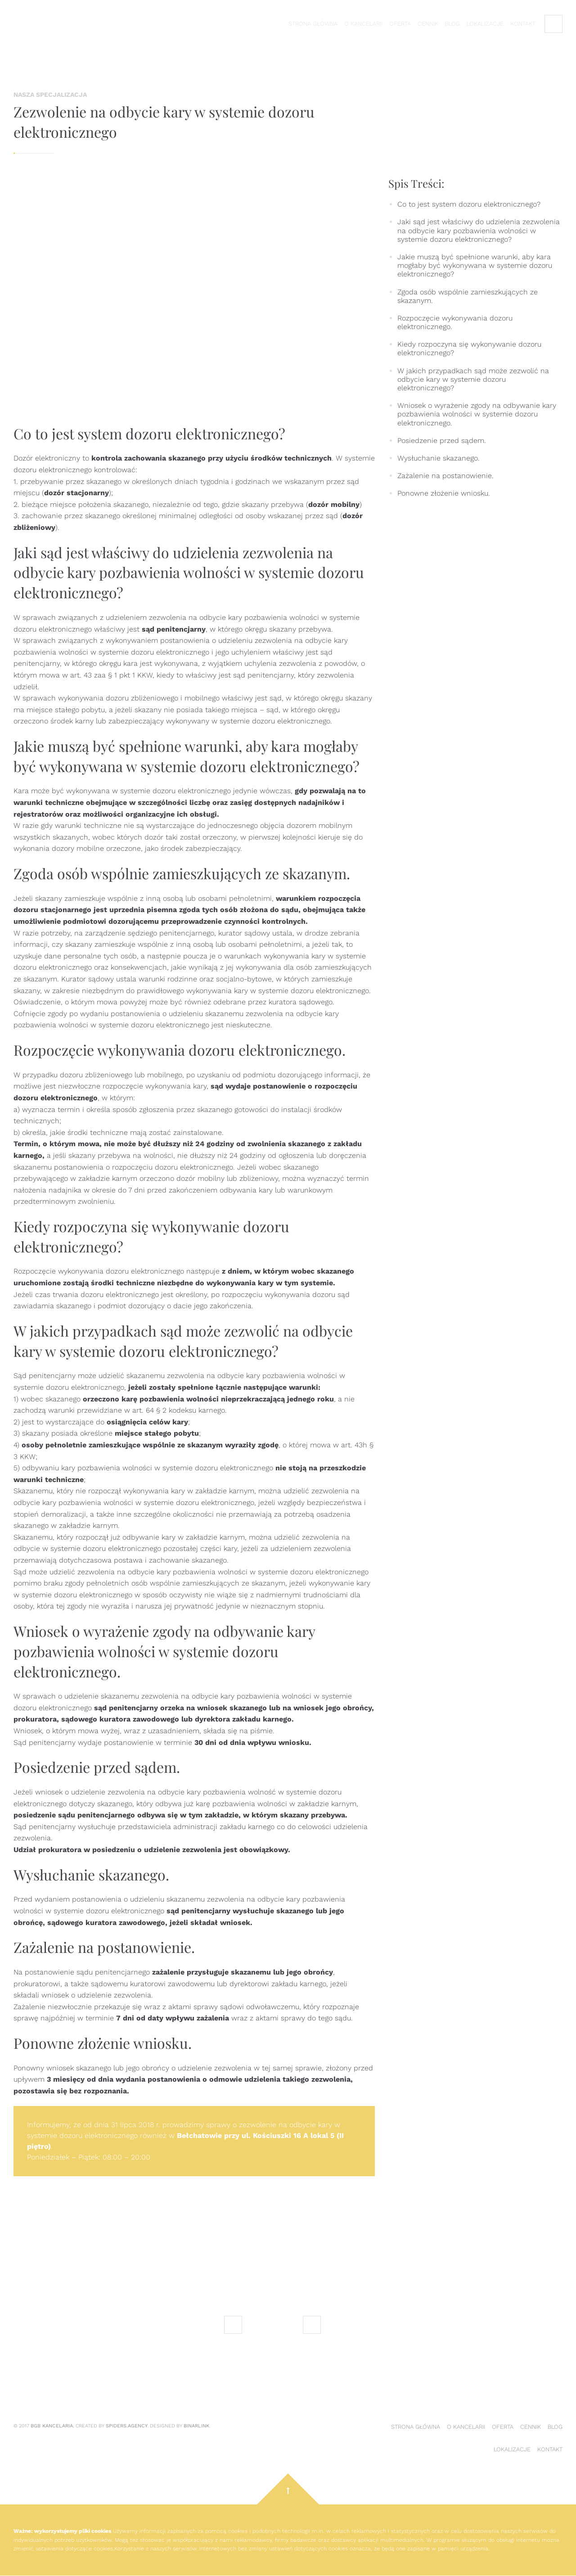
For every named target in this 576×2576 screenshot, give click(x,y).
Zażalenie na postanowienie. (445, 475)
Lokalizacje (485, 23)
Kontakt (523, 23)
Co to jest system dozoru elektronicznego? (468, 204)
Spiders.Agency (127, 2426)
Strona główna (313, 23)
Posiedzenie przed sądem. (441, 440)
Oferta (400, 23)
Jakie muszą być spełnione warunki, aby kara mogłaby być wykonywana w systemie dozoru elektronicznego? (474, 265)
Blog (452, 23)
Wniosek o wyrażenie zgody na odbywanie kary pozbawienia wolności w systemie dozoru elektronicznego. (476, 414)
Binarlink (196, 2426)
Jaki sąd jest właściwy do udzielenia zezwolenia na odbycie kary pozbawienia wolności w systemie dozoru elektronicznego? (478, 230)
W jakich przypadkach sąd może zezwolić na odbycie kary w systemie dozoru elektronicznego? (473, 379)
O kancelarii (363, 23)
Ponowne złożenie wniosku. (443, 493)
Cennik (428, 23)
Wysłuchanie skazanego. (438, 458)
